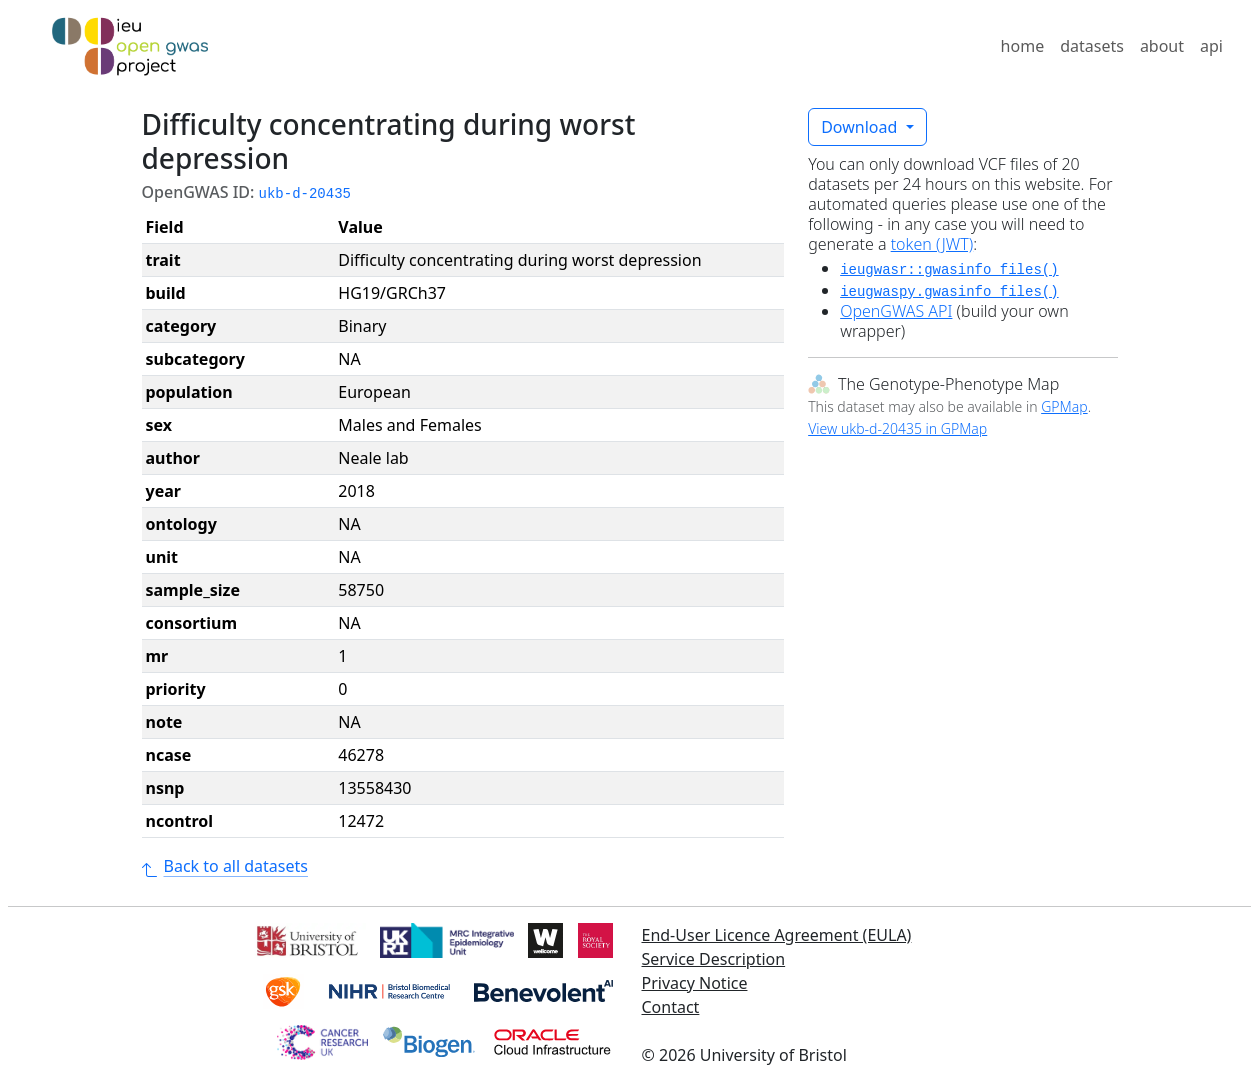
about (1162, 46)
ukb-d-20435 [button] (305, 194)
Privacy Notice (695, 983)
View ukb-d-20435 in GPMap (897, 428)
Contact (671, 1007)
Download (861, 127)
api (1211, 46)
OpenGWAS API (896, 311)
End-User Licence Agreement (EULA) (777, 935)
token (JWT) (932, 244)
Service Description (714, 959)
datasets (1092, 46)
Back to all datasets (225, 866)
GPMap (1064, 406)
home (1023, 46)
